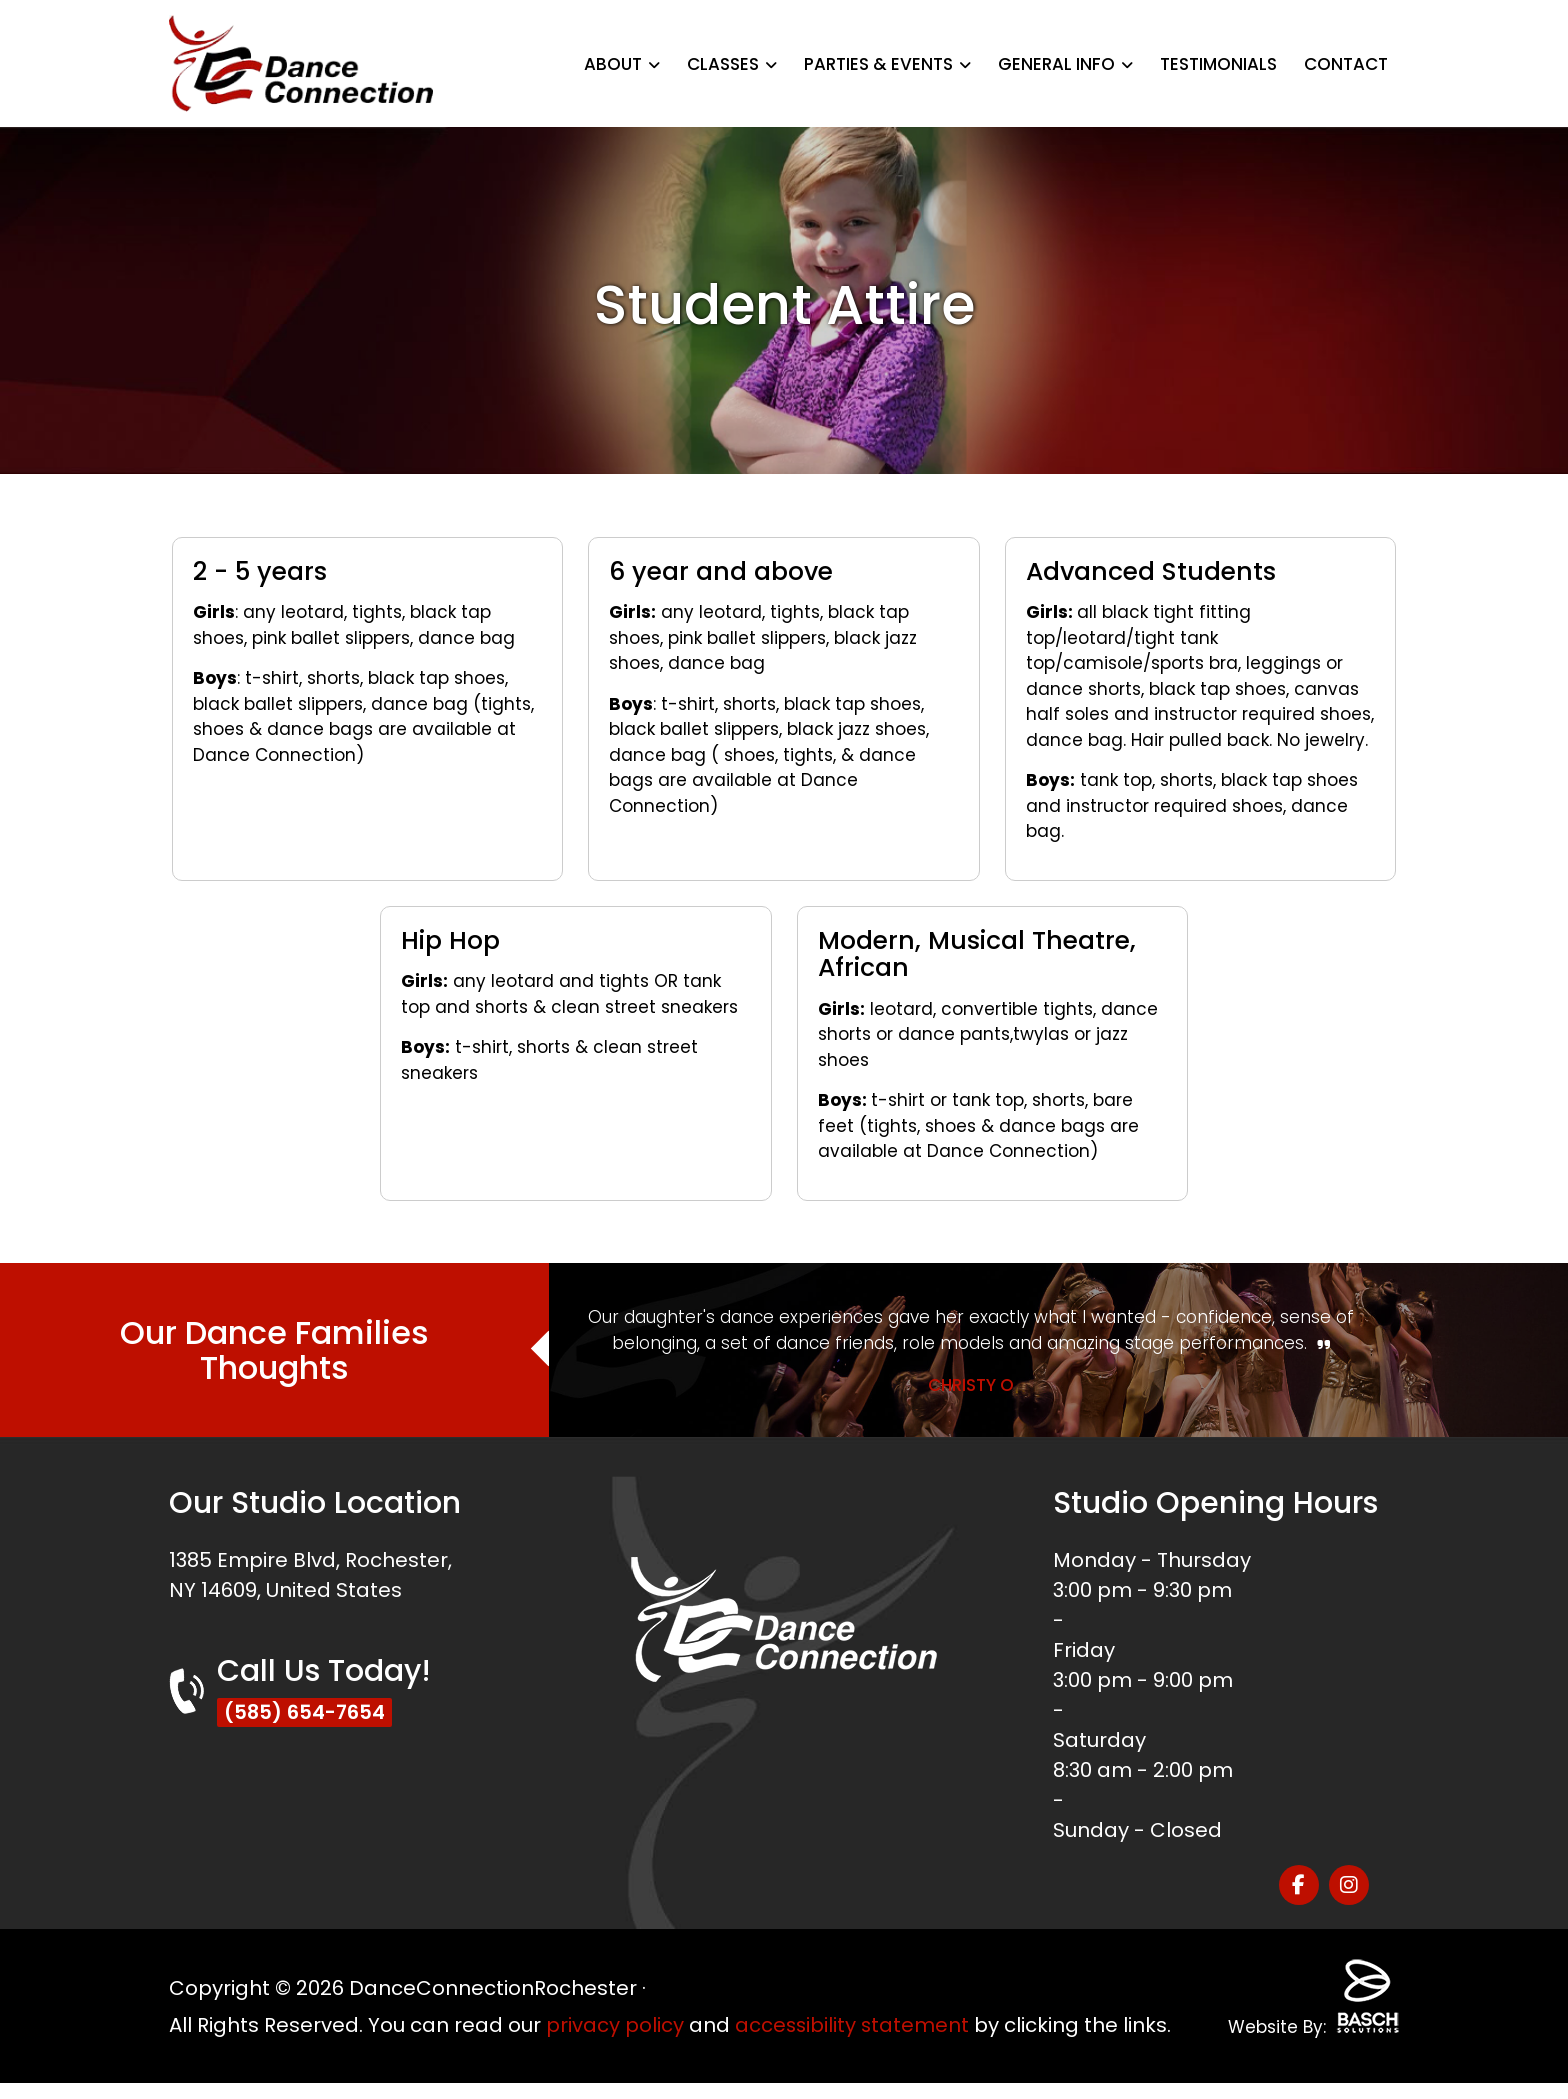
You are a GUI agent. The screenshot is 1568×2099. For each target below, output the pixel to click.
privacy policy (615, 2011)
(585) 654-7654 (306, 1713)
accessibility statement (853, 2011)
